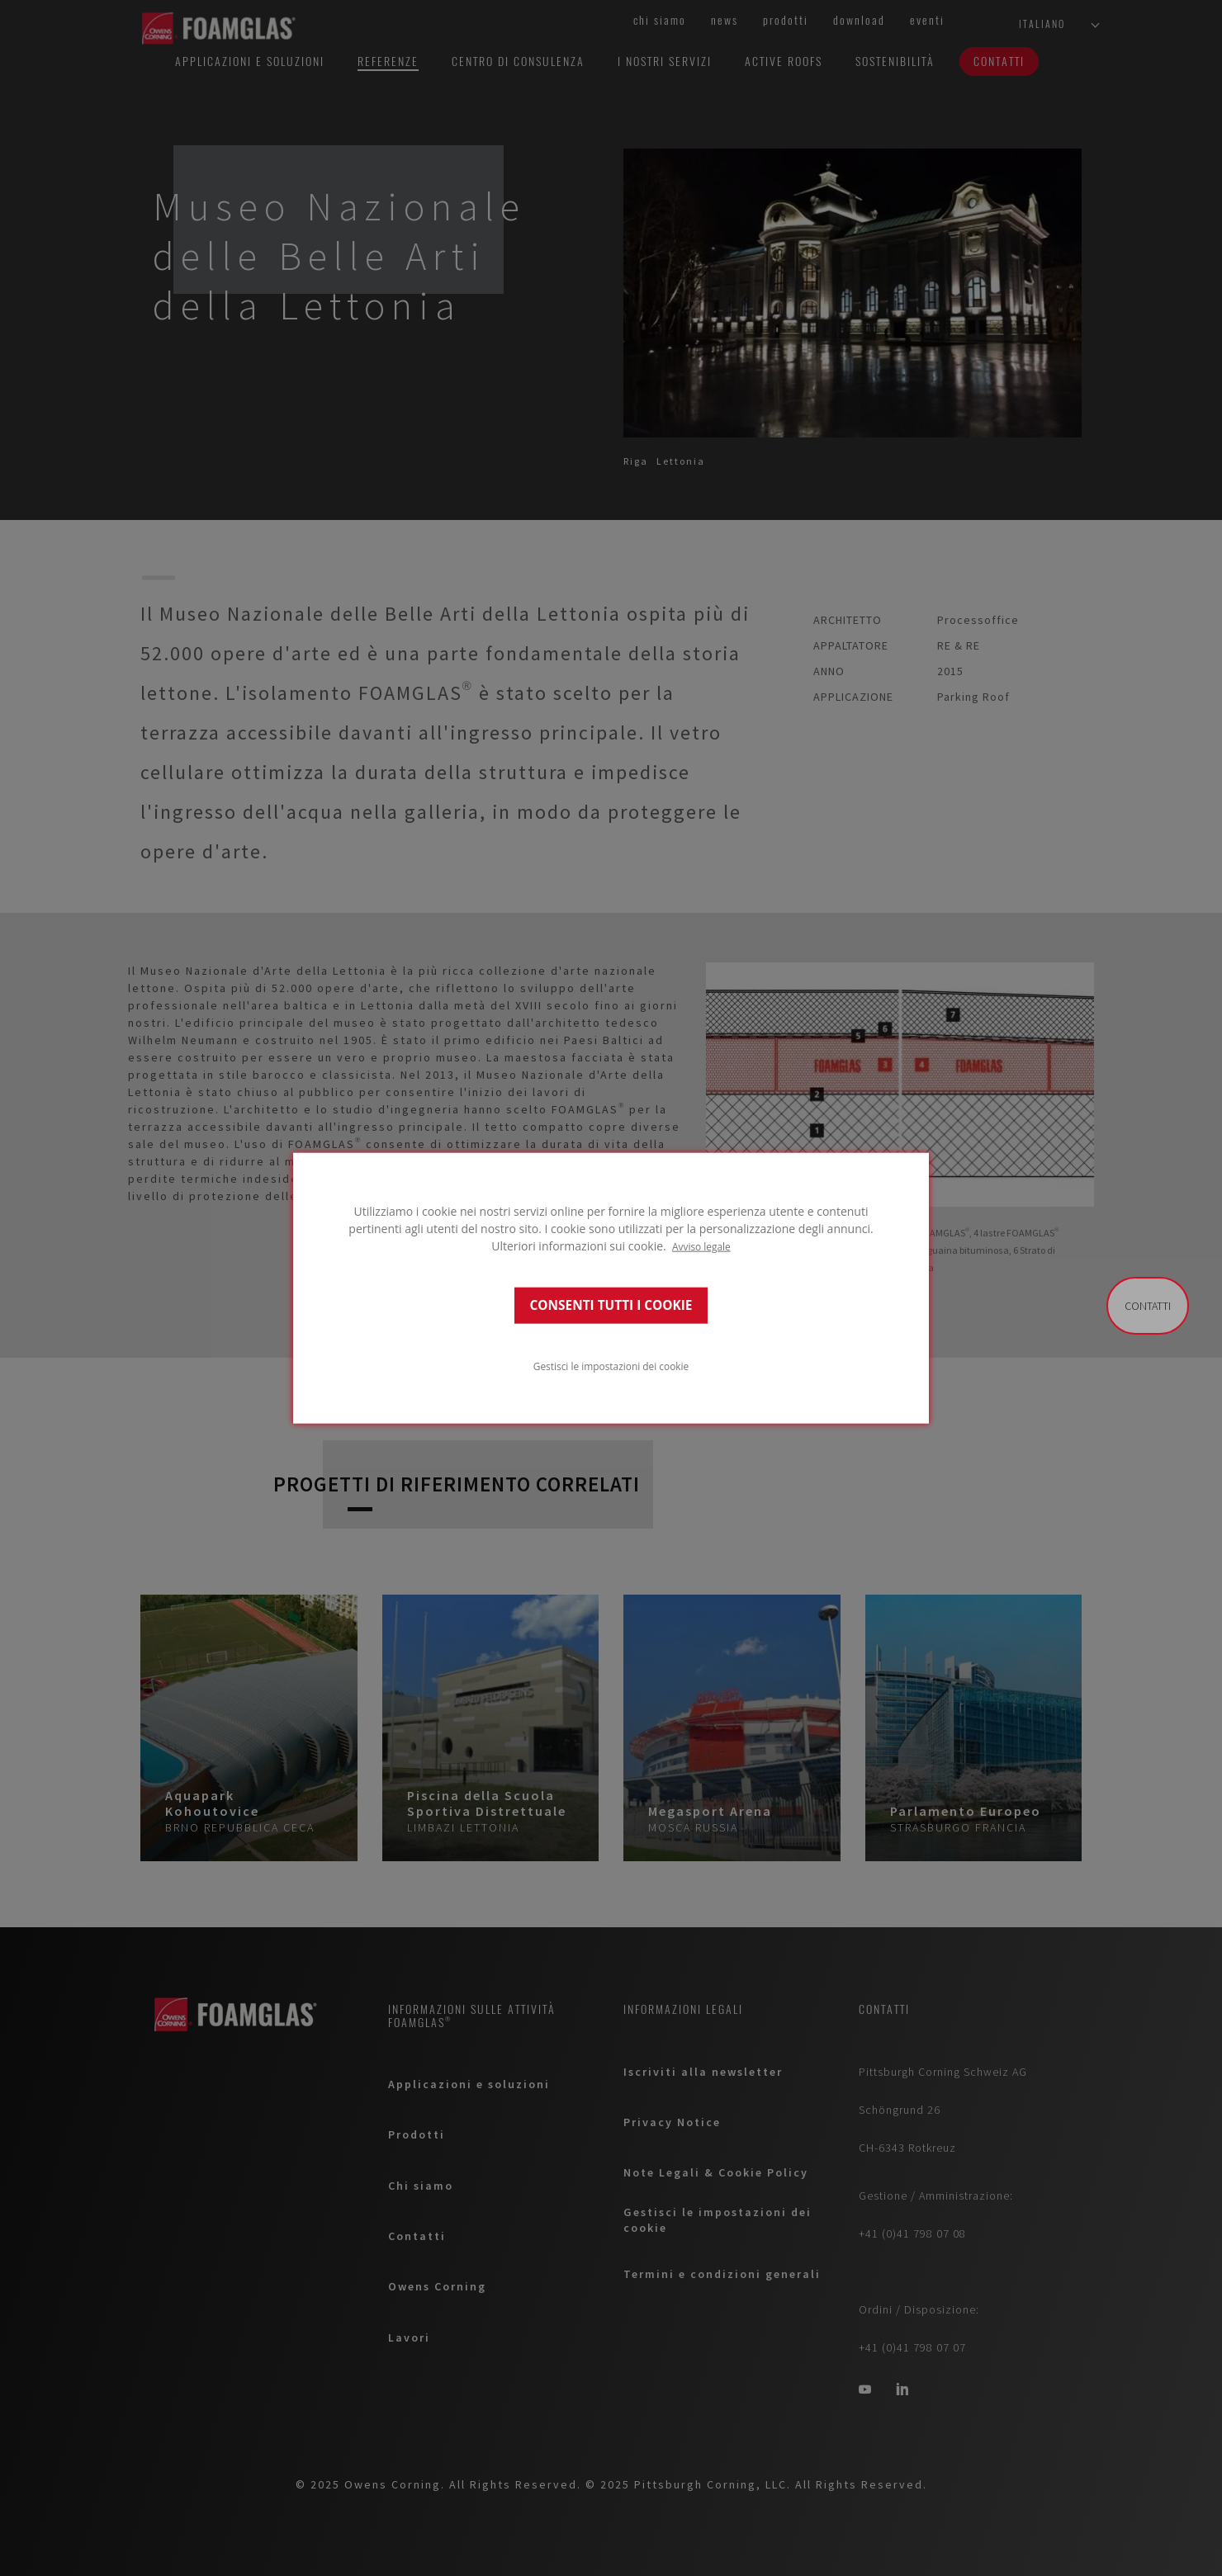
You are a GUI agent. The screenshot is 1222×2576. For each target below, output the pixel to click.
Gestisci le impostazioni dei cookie (611, 1366)
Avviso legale (701, 1245)
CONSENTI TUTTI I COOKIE (611, 1305)
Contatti (1148, 1305)
